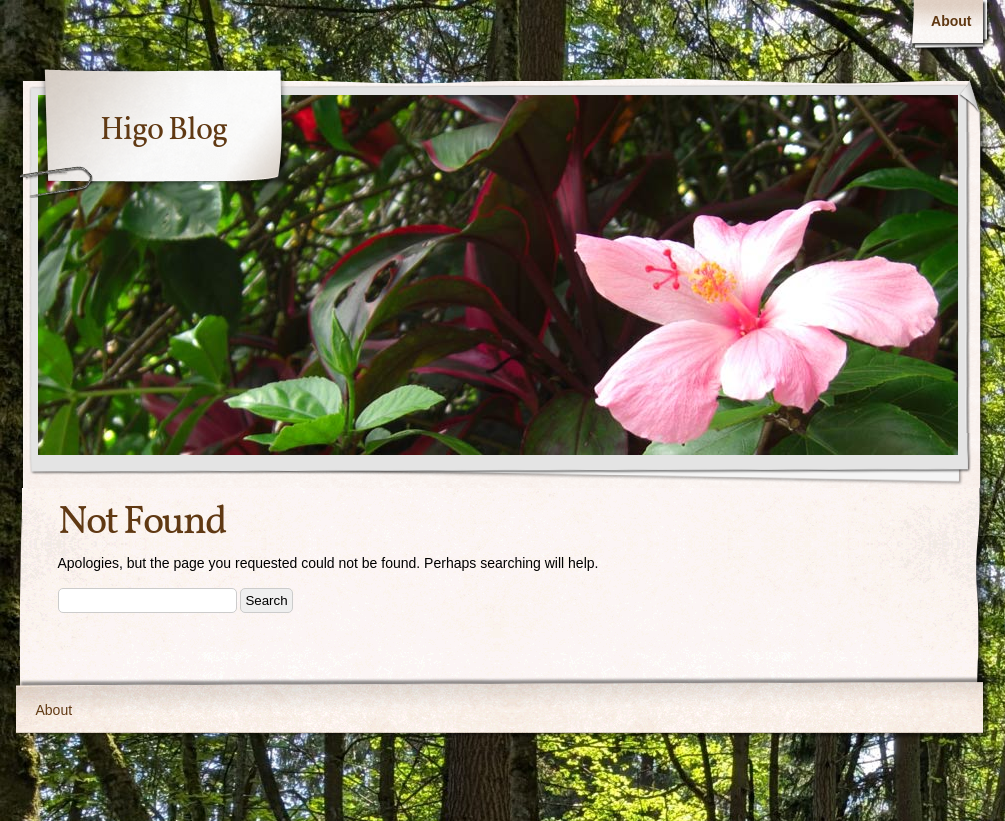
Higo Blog (163, 131)
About (951, 21)
